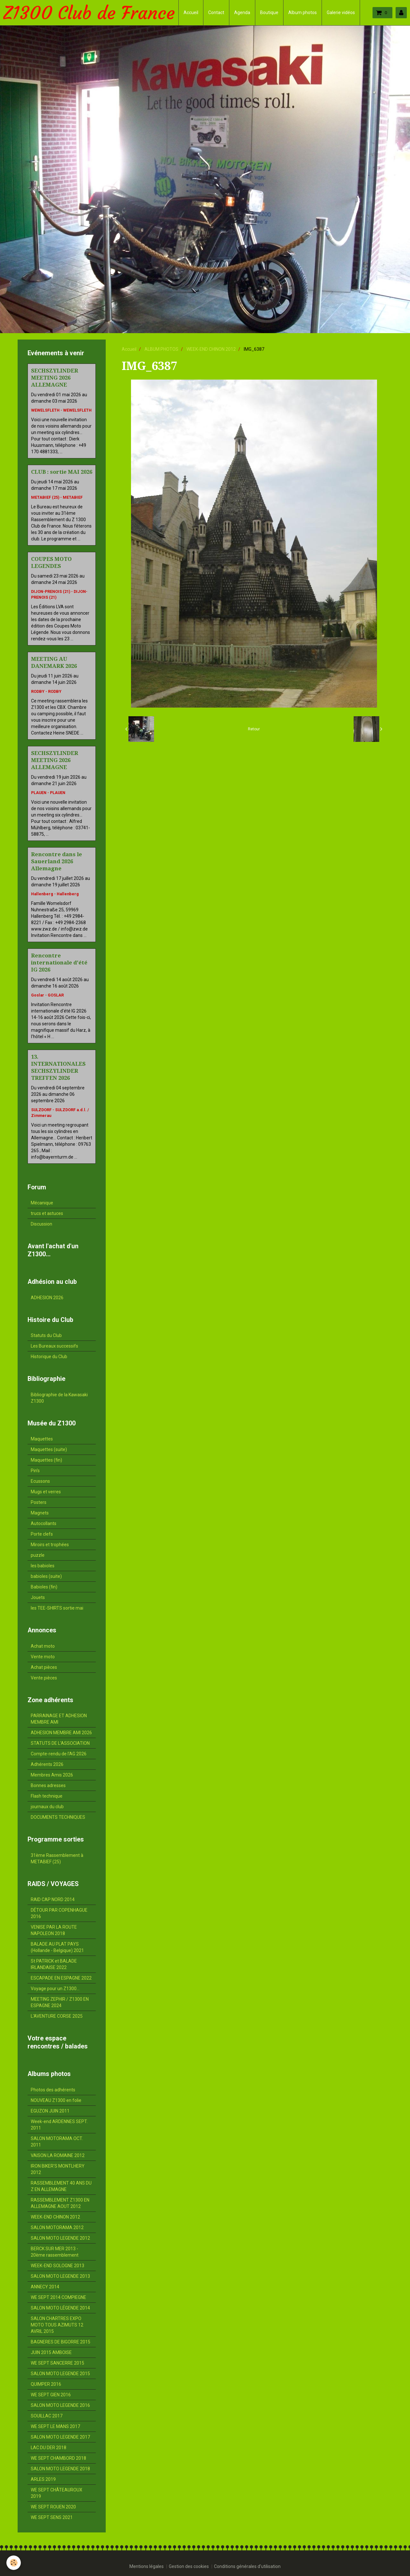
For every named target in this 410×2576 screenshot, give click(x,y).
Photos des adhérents (53, 2089)
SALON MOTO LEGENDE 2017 (60, 2437)
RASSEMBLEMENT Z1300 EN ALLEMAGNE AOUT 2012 (60, 2203)
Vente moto (43, 1656)
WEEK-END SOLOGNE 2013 (57, 2265)
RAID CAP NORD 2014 (53, 1899)
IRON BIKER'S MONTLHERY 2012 (58, 2169)
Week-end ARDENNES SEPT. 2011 (59, 2124)
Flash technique (46, 1796)
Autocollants (43, 1523)
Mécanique (42, 1202)
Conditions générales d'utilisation (247, 2566)
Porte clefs (42, 1534)
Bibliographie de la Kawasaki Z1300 (59, 1398)
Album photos (302, 12)
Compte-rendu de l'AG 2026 (58, 1753)
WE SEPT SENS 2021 (52, 2517)
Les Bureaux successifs (54, 1346)
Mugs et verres (46, 1491)
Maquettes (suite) (49, 1449)
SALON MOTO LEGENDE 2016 (60, 2405)
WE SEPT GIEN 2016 (51, 2394)
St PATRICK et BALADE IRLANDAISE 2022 (54, 1964)
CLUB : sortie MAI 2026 (61, 472)
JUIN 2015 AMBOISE (51, 2352)
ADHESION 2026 (47, 1297)
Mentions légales (146, 2566)
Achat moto (43, 1646)
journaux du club (47, 1806)
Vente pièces (44, 1677)
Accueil (191, 12)
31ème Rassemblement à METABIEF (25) (57, 1858)
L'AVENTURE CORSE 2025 (57, 2016)
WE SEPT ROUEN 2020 (53, 2506)
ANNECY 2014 (45, 2286)
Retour (254, 729)
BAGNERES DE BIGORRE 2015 (60, 2341)
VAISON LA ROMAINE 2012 (58, 2155)
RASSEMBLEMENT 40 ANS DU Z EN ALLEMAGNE (61, 2186)
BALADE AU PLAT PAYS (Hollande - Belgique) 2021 (57, 1947)
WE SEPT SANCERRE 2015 (57, 2363)
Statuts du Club (46, 1335)
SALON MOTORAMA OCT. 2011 (57, 2141)
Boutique (269, 12)
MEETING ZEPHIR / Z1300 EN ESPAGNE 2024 (60, 2002)
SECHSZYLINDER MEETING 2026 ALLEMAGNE (54, 377)
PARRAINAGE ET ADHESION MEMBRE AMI (59, 1719)
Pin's (35, 1470)
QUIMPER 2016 (46, 2384)
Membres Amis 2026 (52, 1774)
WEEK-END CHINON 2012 (211, 349)
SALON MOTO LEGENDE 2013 (60, 2276)
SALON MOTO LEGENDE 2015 (60, 2373)
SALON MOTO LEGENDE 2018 (60, 2468)
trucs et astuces (47, 1213)
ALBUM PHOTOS (161, 349)
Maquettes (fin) (46, 1460)
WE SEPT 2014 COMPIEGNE (58, 2297)
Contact (216, 12)
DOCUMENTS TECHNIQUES (58, 1817)
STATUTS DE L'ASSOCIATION (60, 1743)
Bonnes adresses (48, 1785)
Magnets (40, 1512)
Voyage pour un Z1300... (55, 1988)
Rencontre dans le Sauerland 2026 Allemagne (56, 861)
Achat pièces (44, 1667)
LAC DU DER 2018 (48, 2447)
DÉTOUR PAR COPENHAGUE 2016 (59, 1913)
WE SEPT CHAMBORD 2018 (58, 2458)
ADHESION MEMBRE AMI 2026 (61, 1732)
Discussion (41, 1223)
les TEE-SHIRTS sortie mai (57, 1608)
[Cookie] (13, 2562)
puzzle (38, 1555)
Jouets (38, 1597)
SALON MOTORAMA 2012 (57, 2227)
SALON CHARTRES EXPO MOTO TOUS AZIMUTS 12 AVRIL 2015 (57, 2325)
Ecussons (40, 1481)
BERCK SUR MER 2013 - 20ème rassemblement (54, 2252)
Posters (38, 1502)
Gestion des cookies (189, 2566)
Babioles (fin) (44, 1586)
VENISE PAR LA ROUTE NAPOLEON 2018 (54, 1930)
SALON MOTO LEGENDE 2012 (60, 2238)
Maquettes (42, 1438)
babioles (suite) (46, 1576)
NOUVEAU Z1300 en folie (56, 2100)
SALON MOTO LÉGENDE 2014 (60, 2307)
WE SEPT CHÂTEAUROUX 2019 (56, 2493)
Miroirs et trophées (50, 1544)
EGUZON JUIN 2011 (50, 2110)
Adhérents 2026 (47, 1764)
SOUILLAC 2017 (46, 2415)
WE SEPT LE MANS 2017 (55, 2426)
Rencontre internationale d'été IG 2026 (59, 962)
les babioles (42, 1565)
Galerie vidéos (341, 12)
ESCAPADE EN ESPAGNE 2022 (61, 1978)
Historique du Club (49, 1356)
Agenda (242, 12)
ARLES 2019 (43, 2479)
